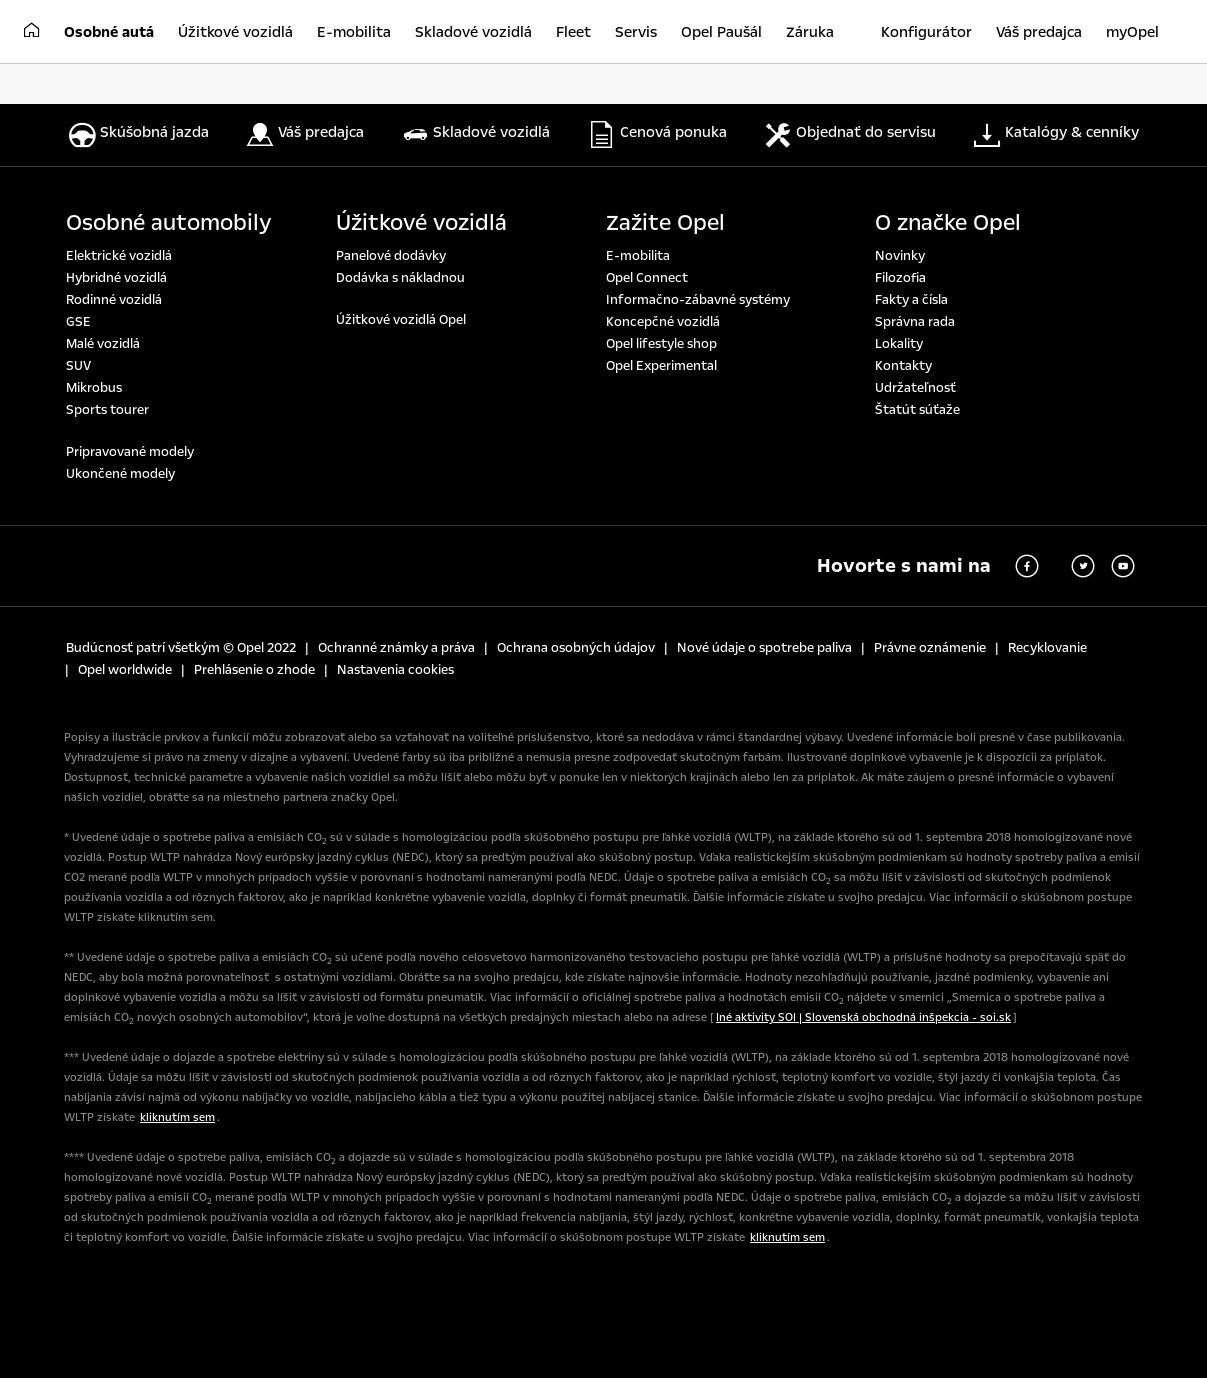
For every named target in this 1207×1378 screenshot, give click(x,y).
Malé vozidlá (103, 344)
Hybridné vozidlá (116, 278)
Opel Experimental (661, 366)
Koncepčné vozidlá (663, 322)
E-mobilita (638, 256)
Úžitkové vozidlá (421, 223)
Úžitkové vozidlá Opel (401, 320)
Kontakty (903, 366)
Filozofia (900, 278)
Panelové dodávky (391, 256)
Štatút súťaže (917, 410)
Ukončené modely (120, 474)
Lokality (899, 344)
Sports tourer (107, 410)
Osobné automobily (169, 223)
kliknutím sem (177, 1117)
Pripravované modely (130, 452)
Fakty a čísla (911, 300)
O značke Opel (948, 223)
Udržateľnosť (915, 388)
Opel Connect (647, 278)
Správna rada (915, 322)
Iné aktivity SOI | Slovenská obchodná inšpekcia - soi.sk (863, 1017)
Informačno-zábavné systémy (698, 300)
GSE (78, 322)
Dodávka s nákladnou (400, 278)
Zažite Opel (665, 223)
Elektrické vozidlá (119, 256)
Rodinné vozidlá (114, 300)
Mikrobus (94, 388)
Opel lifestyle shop (661, 344)
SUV (78, 366)
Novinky (900, 256)
